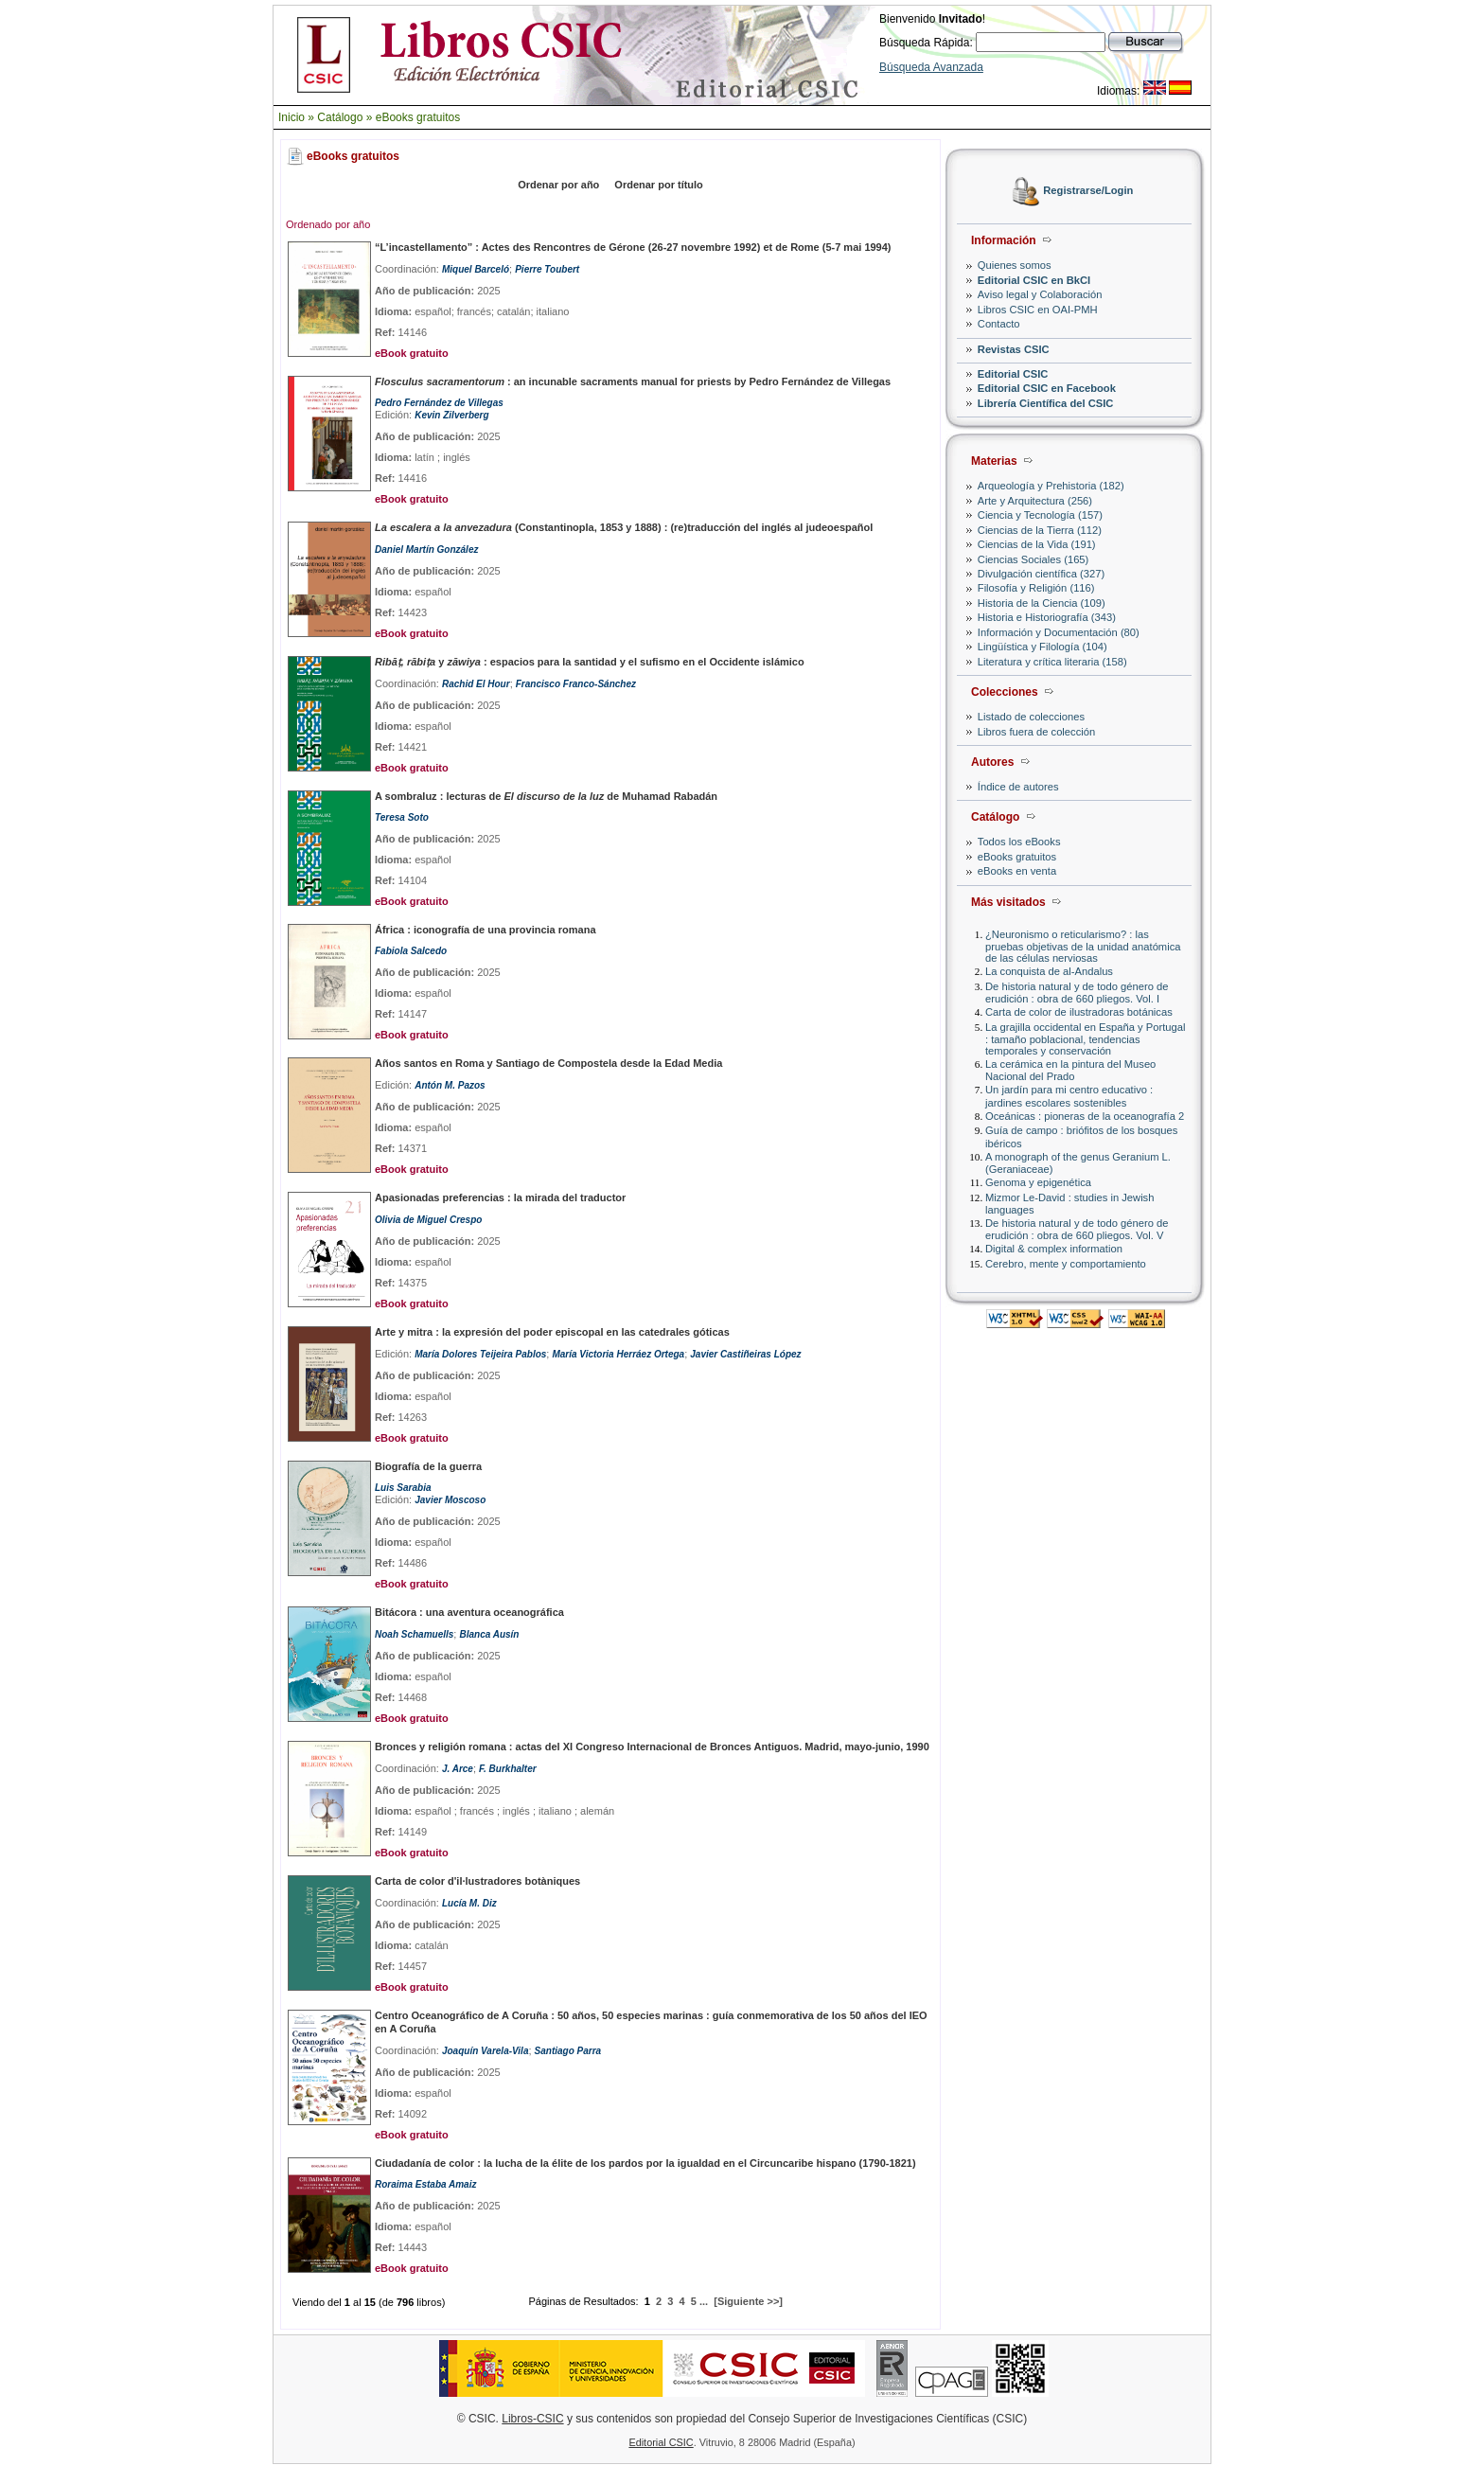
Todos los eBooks (1019, 841)
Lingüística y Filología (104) (1042, 646)
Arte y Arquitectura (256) (1035, 500)
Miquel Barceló (475, 269)
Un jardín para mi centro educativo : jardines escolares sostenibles (1069, 1096)
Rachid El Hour (476, 684)
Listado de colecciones (1031, 716)
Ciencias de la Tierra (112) (1040, 530)
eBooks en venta (1017, 871)
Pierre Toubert (547, 269)
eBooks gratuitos (418, 117)
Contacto (999, 323)
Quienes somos (1014, 265)
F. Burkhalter (508, 1769)
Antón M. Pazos (450, 1085)
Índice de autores (1018, 786)
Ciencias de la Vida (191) (1037, 544)
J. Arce (457, 1769)
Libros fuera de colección (1036, 731)
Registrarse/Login (1088, 191)
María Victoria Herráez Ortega (618, 1354)
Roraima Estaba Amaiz (425, 2184)
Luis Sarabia (403, 1487)
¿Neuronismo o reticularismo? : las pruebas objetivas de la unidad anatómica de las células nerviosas (1083, 946)
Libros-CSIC (532, 2418)
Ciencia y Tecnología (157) (1040, 515)
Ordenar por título (658, 184)
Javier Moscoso (450, 1500)
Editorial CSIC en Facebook (1047, 388)
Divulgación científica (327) (1041, 573)
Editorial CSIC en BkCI (1034, 280)
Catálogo (339, 117)
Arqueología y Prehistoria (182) (1051, 485)
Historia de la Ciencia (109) (1041, 603)
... (703, 2301)
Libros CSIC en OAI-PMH (1038, 309)
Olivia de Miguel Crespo (428, 1220)
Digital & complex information (1053, 1248)
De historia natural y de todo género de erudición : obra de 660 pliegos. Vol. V (1076, 1229)
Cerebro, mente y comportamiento (1065, 1263)
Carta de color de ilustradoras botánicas (1079, 1012)
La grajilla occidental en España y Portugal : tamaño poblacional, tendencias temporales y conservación (1085, 1038)
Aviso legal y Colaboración (1040, 294)
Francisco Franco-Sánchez (576, 684)
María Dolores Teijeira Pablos (480, 1354)
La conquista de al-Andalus (1049, 971)
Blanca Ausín (489, 1634)
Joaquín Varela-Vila (485, 2051)
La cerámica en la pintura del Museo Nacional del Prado (1070, 1070)
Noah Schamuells (414, 1634)
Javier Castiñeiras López (745, 1354)
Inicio (291, 117)
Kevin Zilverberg (451, 415)
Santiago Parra (568, 2051)
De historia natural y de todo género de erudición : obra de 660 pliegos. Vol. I (1076, 992)
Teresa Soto (402, 817)
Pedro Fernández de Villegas (439, 403)
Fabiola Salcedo (411, 951)
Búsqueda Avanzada (931, 67)
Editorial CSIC (1013, 374)
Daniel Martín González (426, 549)
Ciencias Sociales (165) (1033, 559)
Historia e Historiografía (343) (1047, 617)
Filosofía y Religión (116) (1036, 588)
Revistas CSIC (1014, 349)
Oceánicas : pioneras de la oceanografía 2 (1084, 1116)
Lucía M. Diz (469, 1903)
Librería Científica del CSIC (1046, 403)
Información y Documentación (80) (1059, 632)
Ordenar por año (558, 184)
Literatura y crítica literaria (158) (1052, 661)
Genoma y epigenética (1038, 1182)
